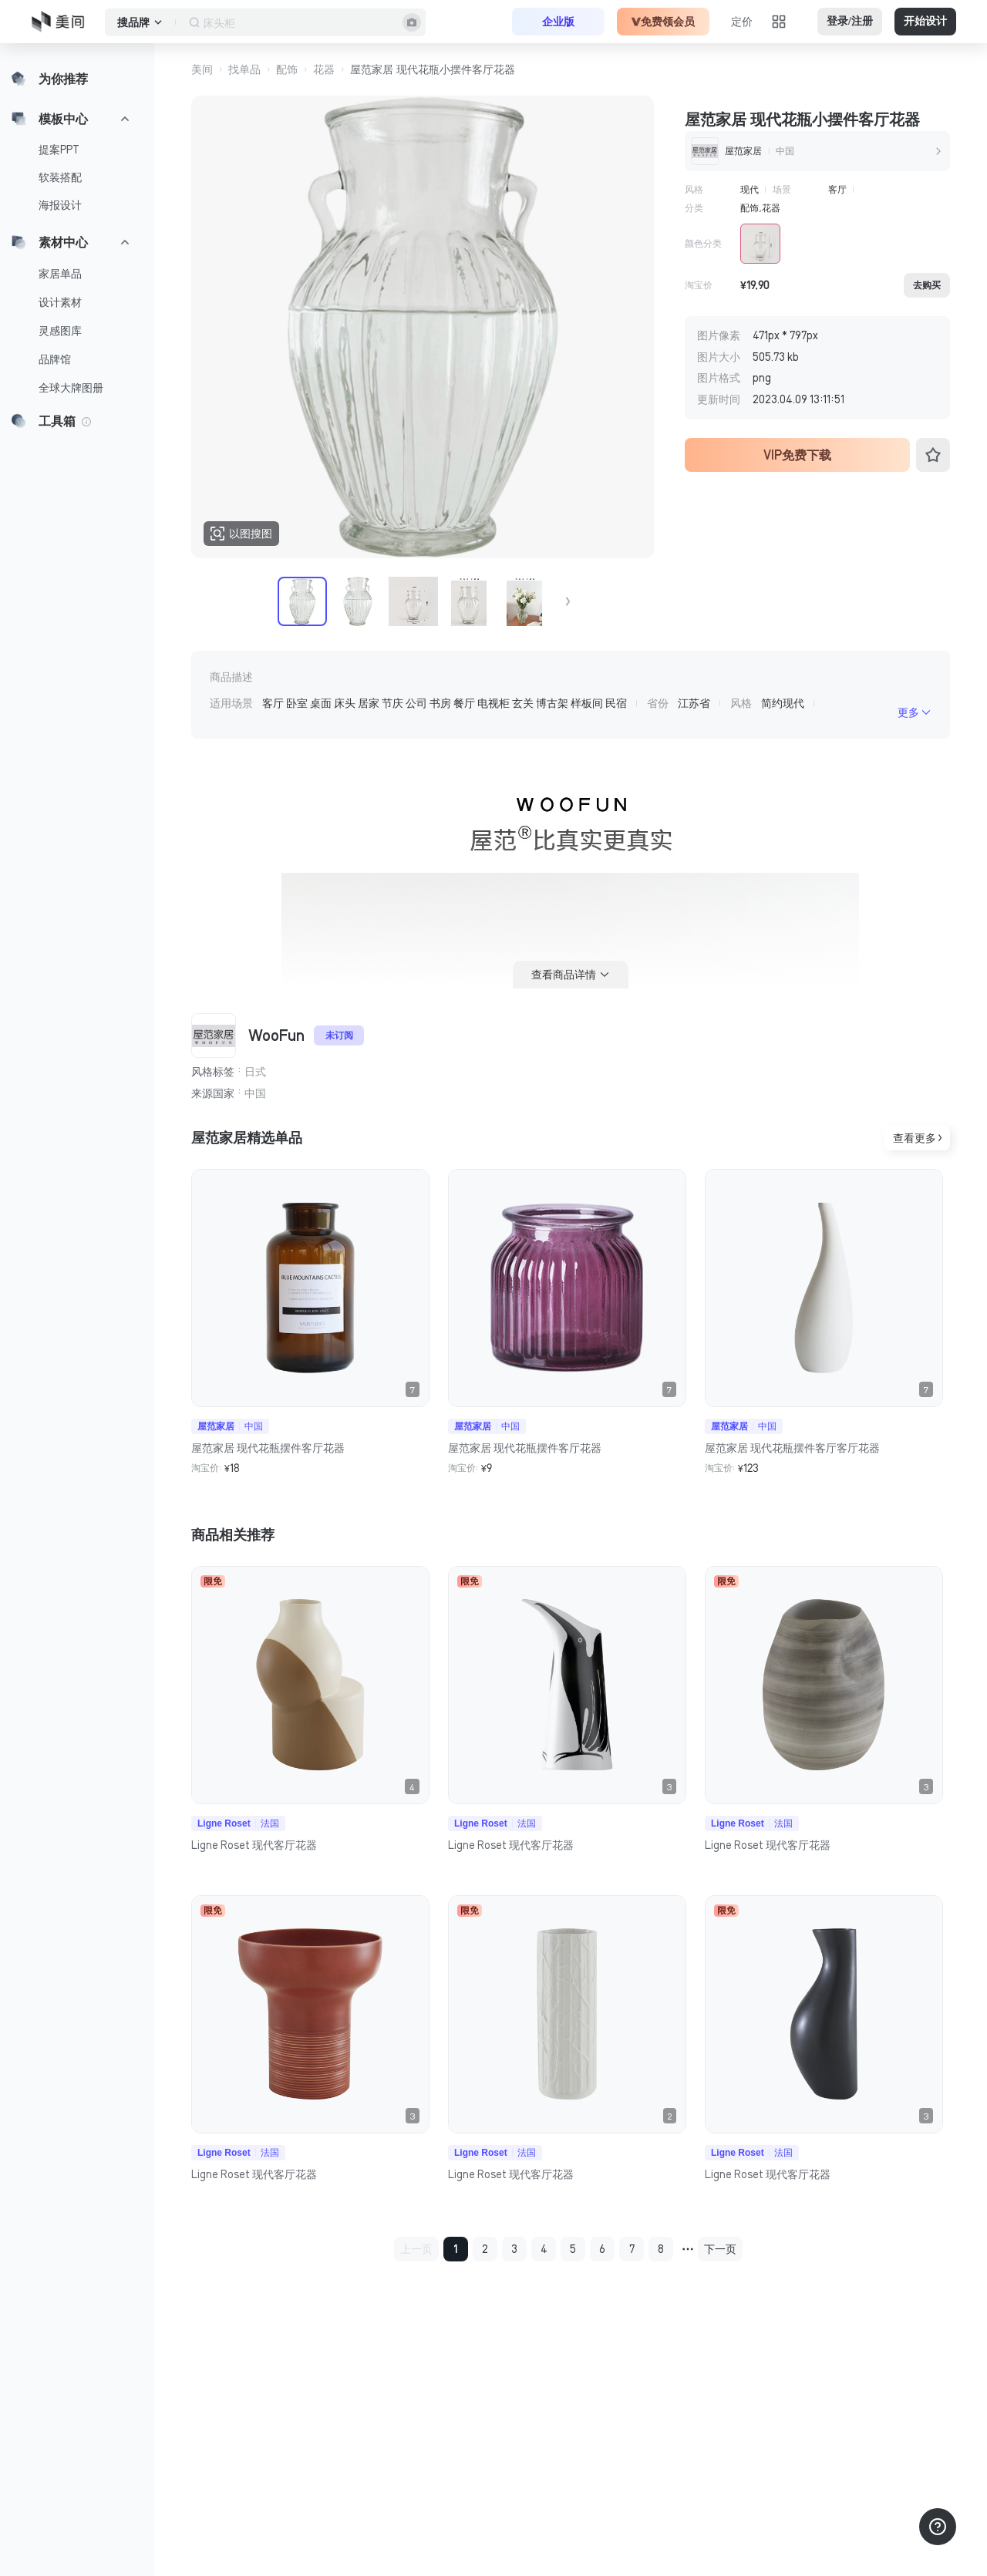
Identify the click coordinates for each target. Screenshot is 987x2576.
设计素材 (60, 302)
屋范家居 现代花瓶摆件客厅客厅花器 (792, 1448)
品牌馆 (55, 359)
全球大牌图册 (71, 388)
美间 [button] (202, 69)
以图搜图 (241, 533)
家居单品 (60, 273)
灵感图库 (60, 330)
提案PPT (59, 149)
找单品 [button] (244, 69)
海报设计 (60, 205)
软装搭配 (60, 177)
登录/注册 (850, 21)
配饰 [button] (287, 69)
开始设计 (925, 21)
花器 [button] (324, 69)
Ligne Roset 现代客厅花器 (254, 1845)
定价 (742, 21)
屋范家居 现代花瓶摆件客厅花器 (268, 1448)
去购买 (927, 285)
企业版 (558, 21)
